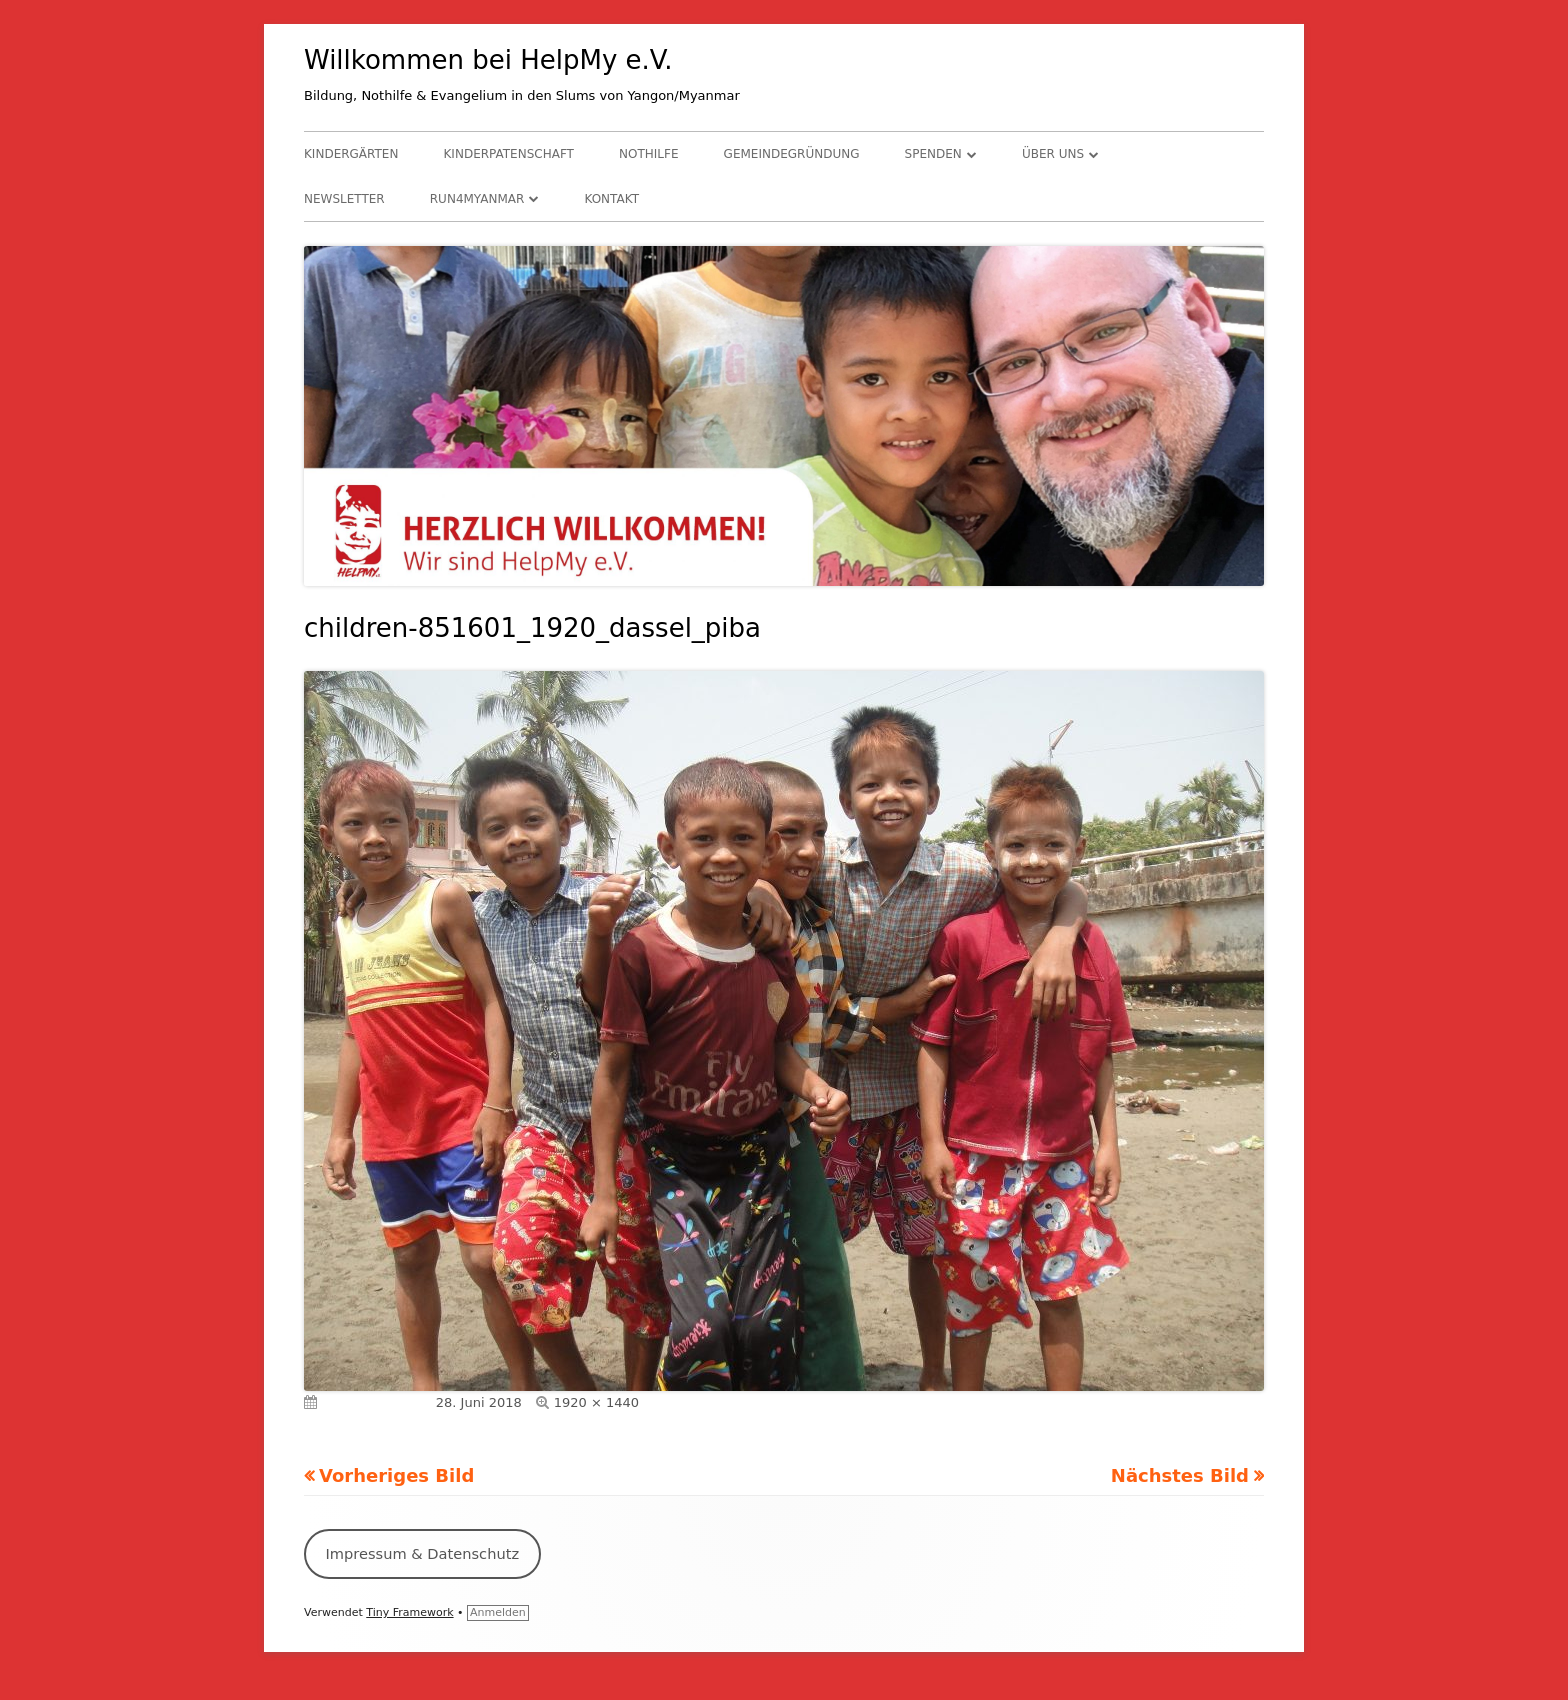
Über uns (1053, 154)
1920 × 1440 (596, 1402)
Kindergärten (351, 154)
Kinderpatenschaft (509, 154)
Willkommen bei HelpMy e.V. (488, 60)
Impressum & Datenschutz (422, 1553)
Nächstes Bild (1180, 1475)
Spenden (933, 154)
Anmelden (498, 1612)
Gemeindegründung (792, 154)
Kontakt (611, 199)
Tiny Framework (409, 1612)
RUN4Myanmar (477, 199)
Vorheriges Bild (396, 1475)
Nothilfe (648, 154)
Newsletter (344, 199)
